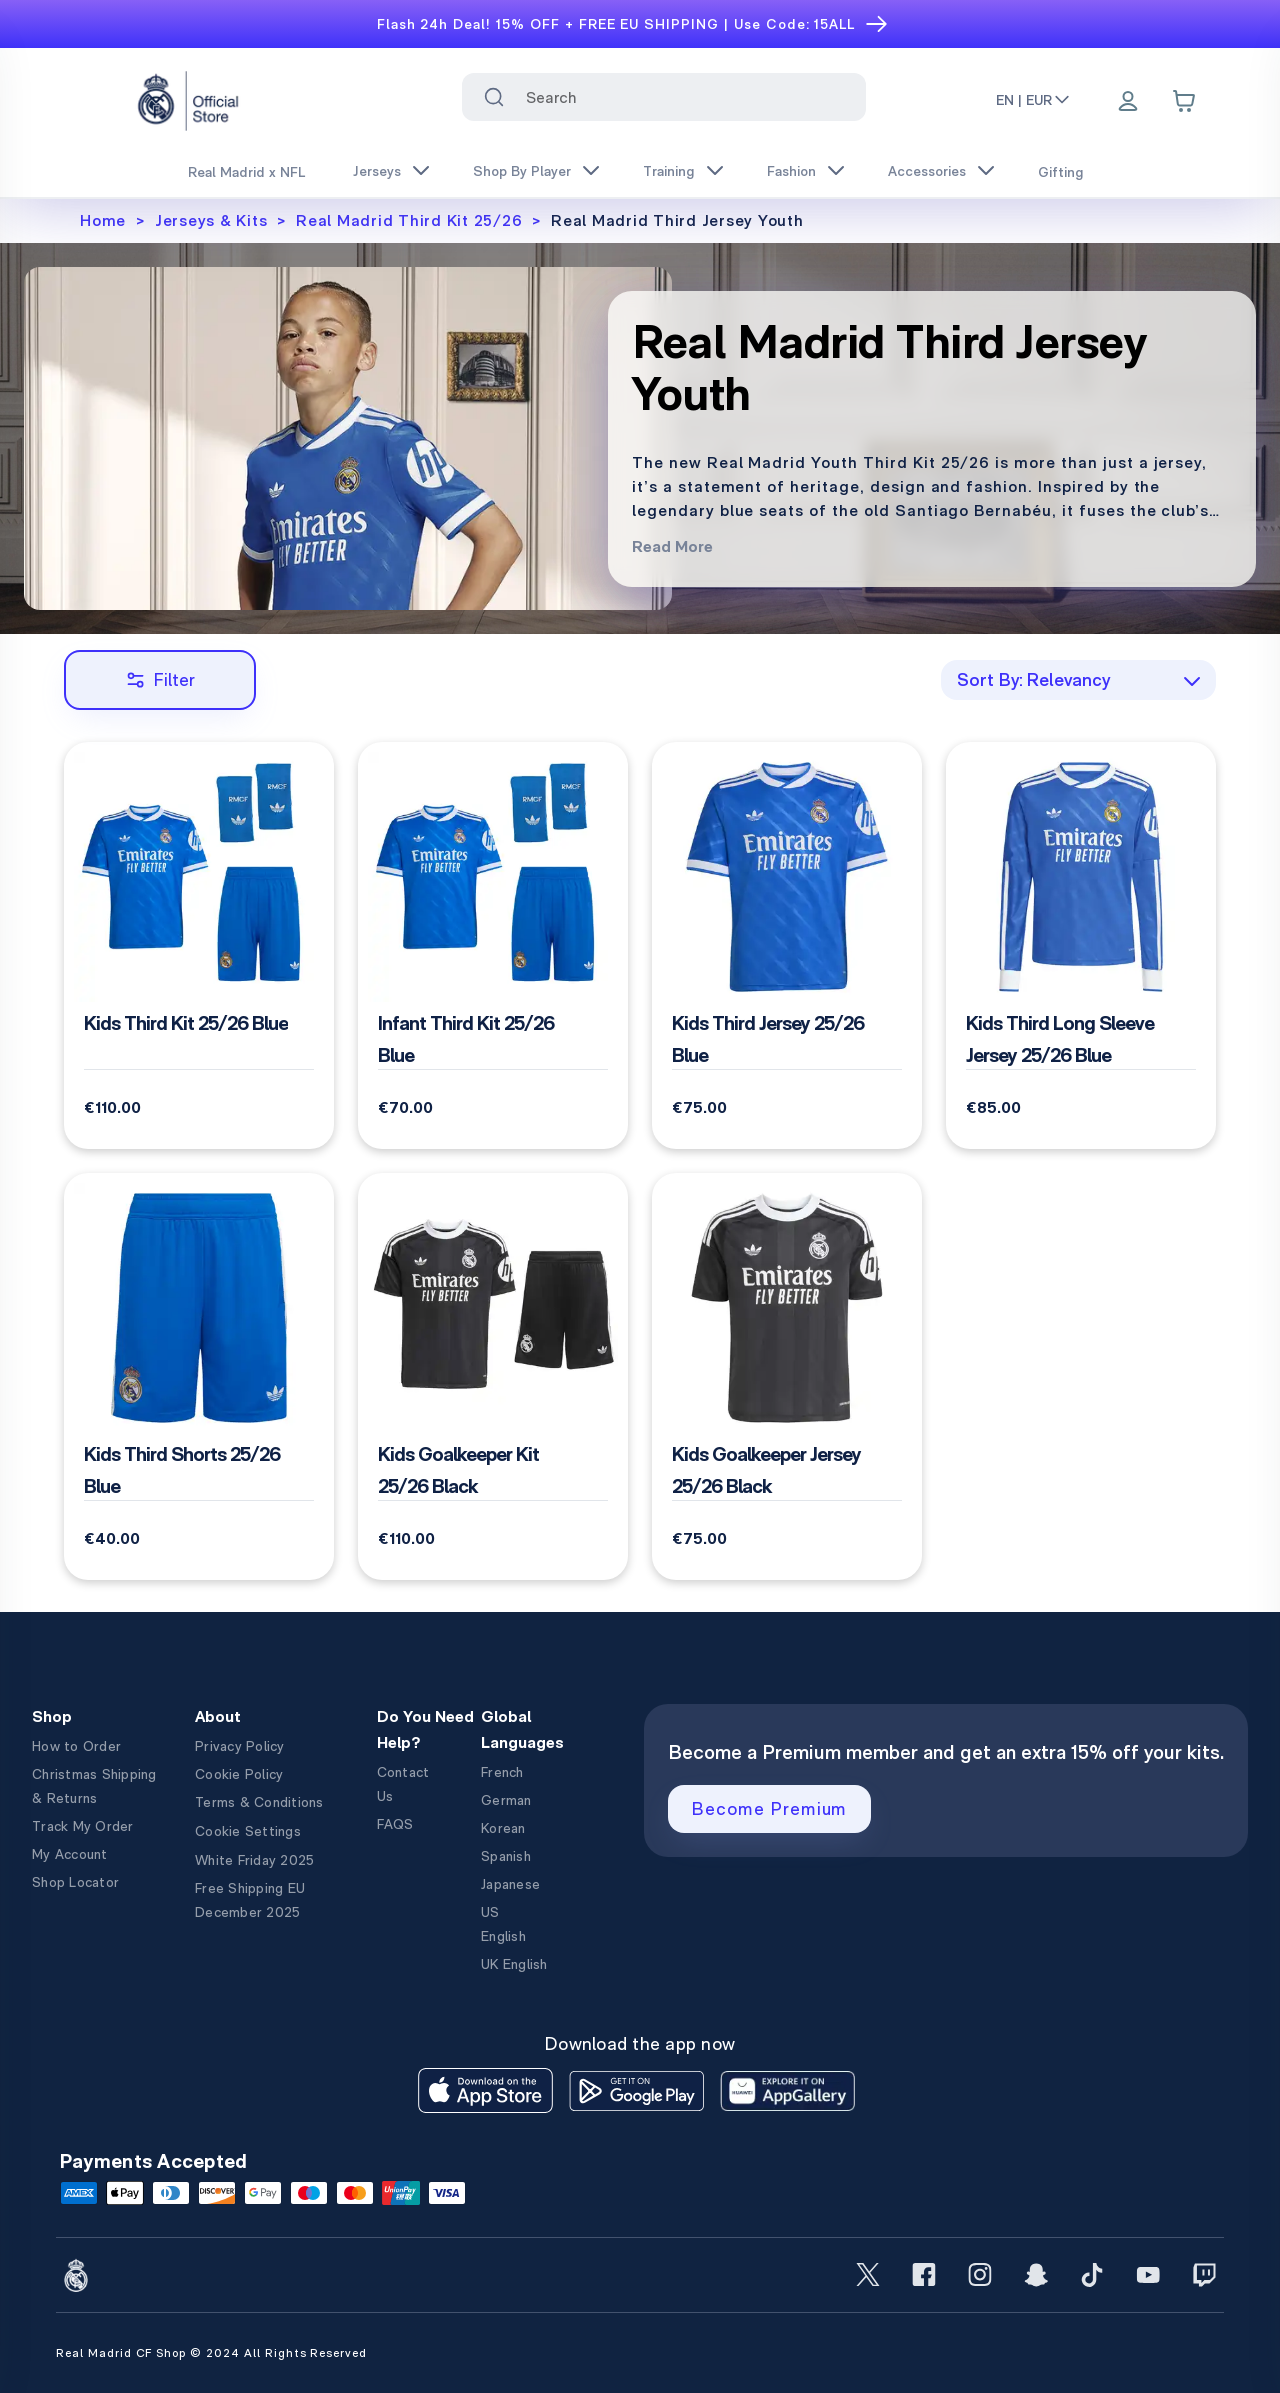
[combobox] (664, 97)
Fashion (791, 171)
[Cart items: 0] (1184, 101)
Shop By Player (522, 171)
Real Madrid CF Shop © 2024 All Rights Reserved (211, 2353)
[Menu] (1128, 103)
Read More (672, 546)
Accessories (927, 171)
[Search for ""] (494, 97)
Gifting (1061, 172)
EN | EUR (1034, 100)
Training (669, 171)
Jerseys (377, 171)
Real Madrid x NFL (246, 172)
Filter (160, 679)
